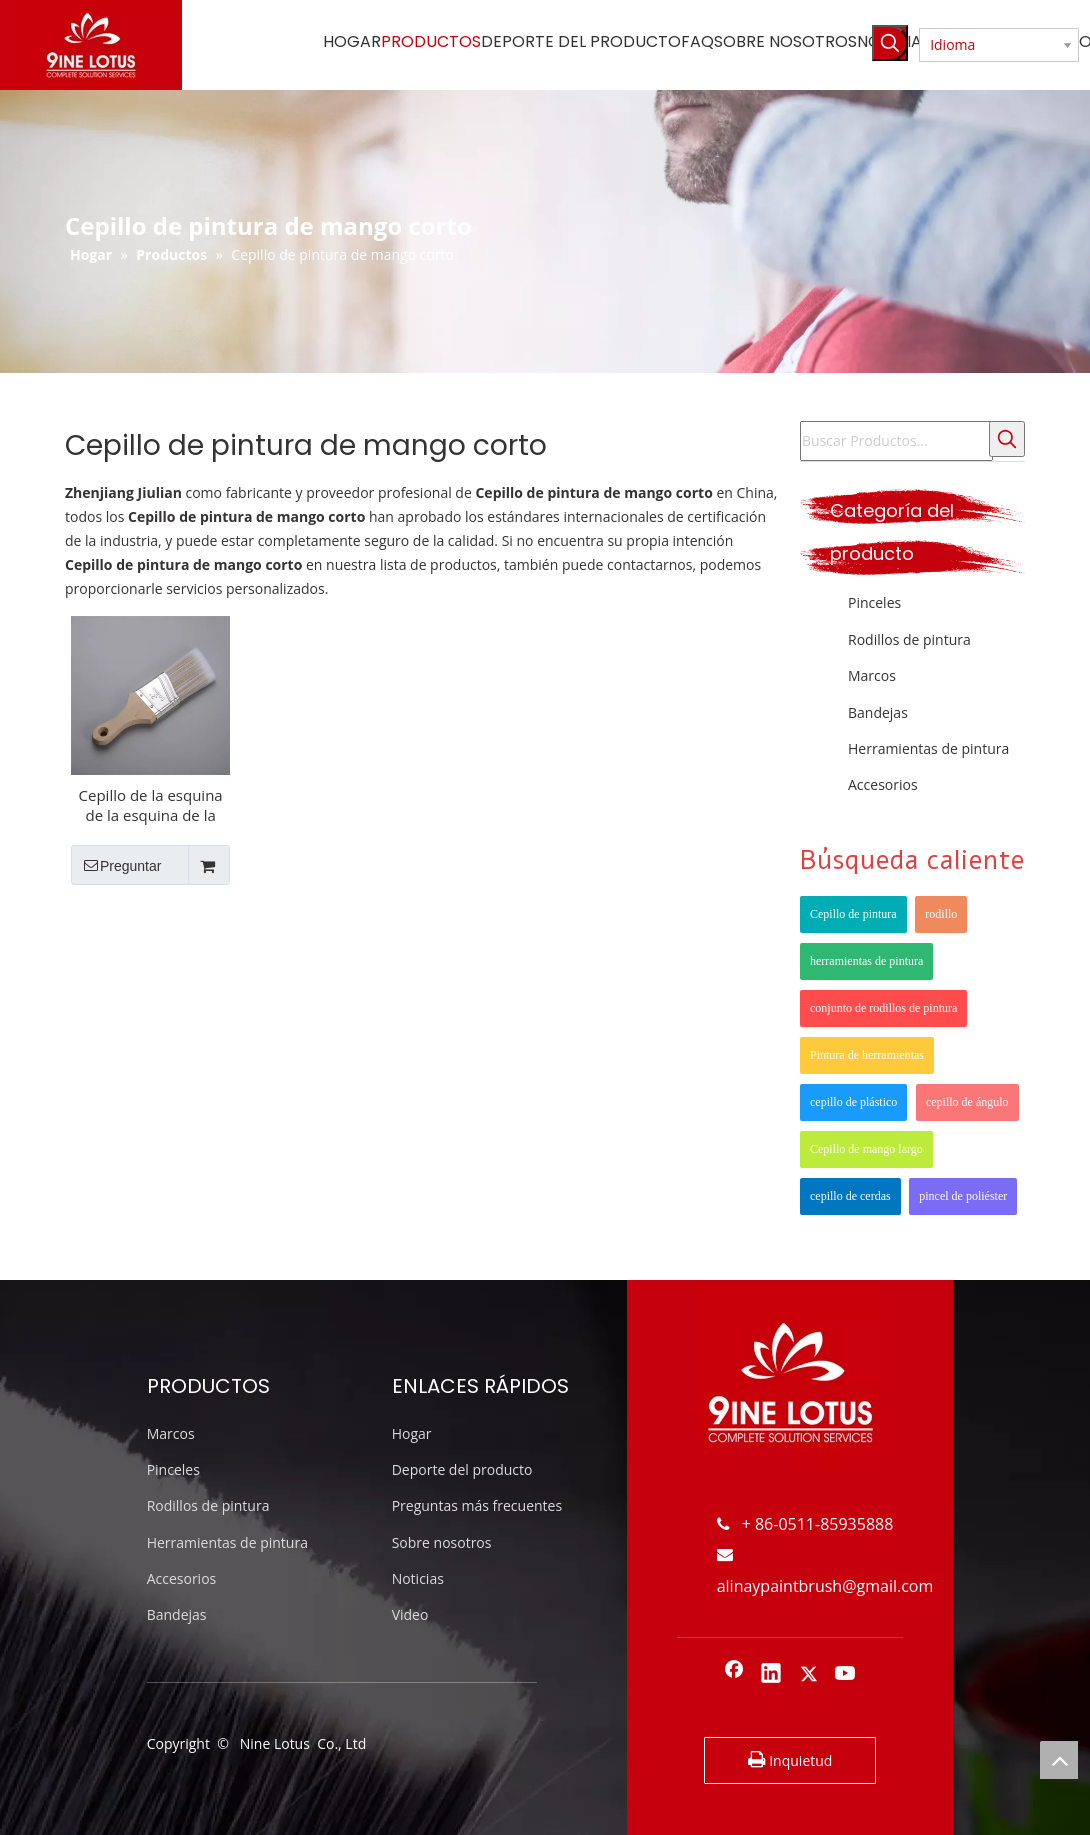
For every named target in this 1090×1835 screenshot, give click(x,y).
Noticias (418, 1578)
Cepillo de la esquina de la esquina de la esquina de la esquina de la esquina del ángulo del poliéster (151, 805)
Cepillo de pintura (853, 914)
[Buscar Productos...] (896, 441)
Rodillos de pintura (909, 639)
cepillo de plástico (853, 1102)
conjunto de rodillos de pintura (883, 1008)
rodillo (941, 914)
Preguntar (116, 865)
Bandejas (878, 712)
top (1059, 1760)
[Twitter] (809, 1675)
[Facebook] (734, 1675)
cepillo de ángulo (967, 1102)
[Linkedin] (771, 1675)
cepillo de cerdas (850, 1196)
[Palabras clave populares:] (890, 43)
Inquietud (790, 1760)
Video (410, 1614)
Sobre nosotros (442, 1542)
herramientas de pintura (866, 961)
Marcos (872, 675)
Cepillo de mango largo (866, 1149)
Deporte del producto (462, 1469)
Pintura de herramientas (867, 1055)
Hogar (412, 1433)
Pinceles (874, 602)
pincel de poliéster (963, 1196)
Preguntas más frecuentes (477, 1505)
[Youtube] (846, 1675)
